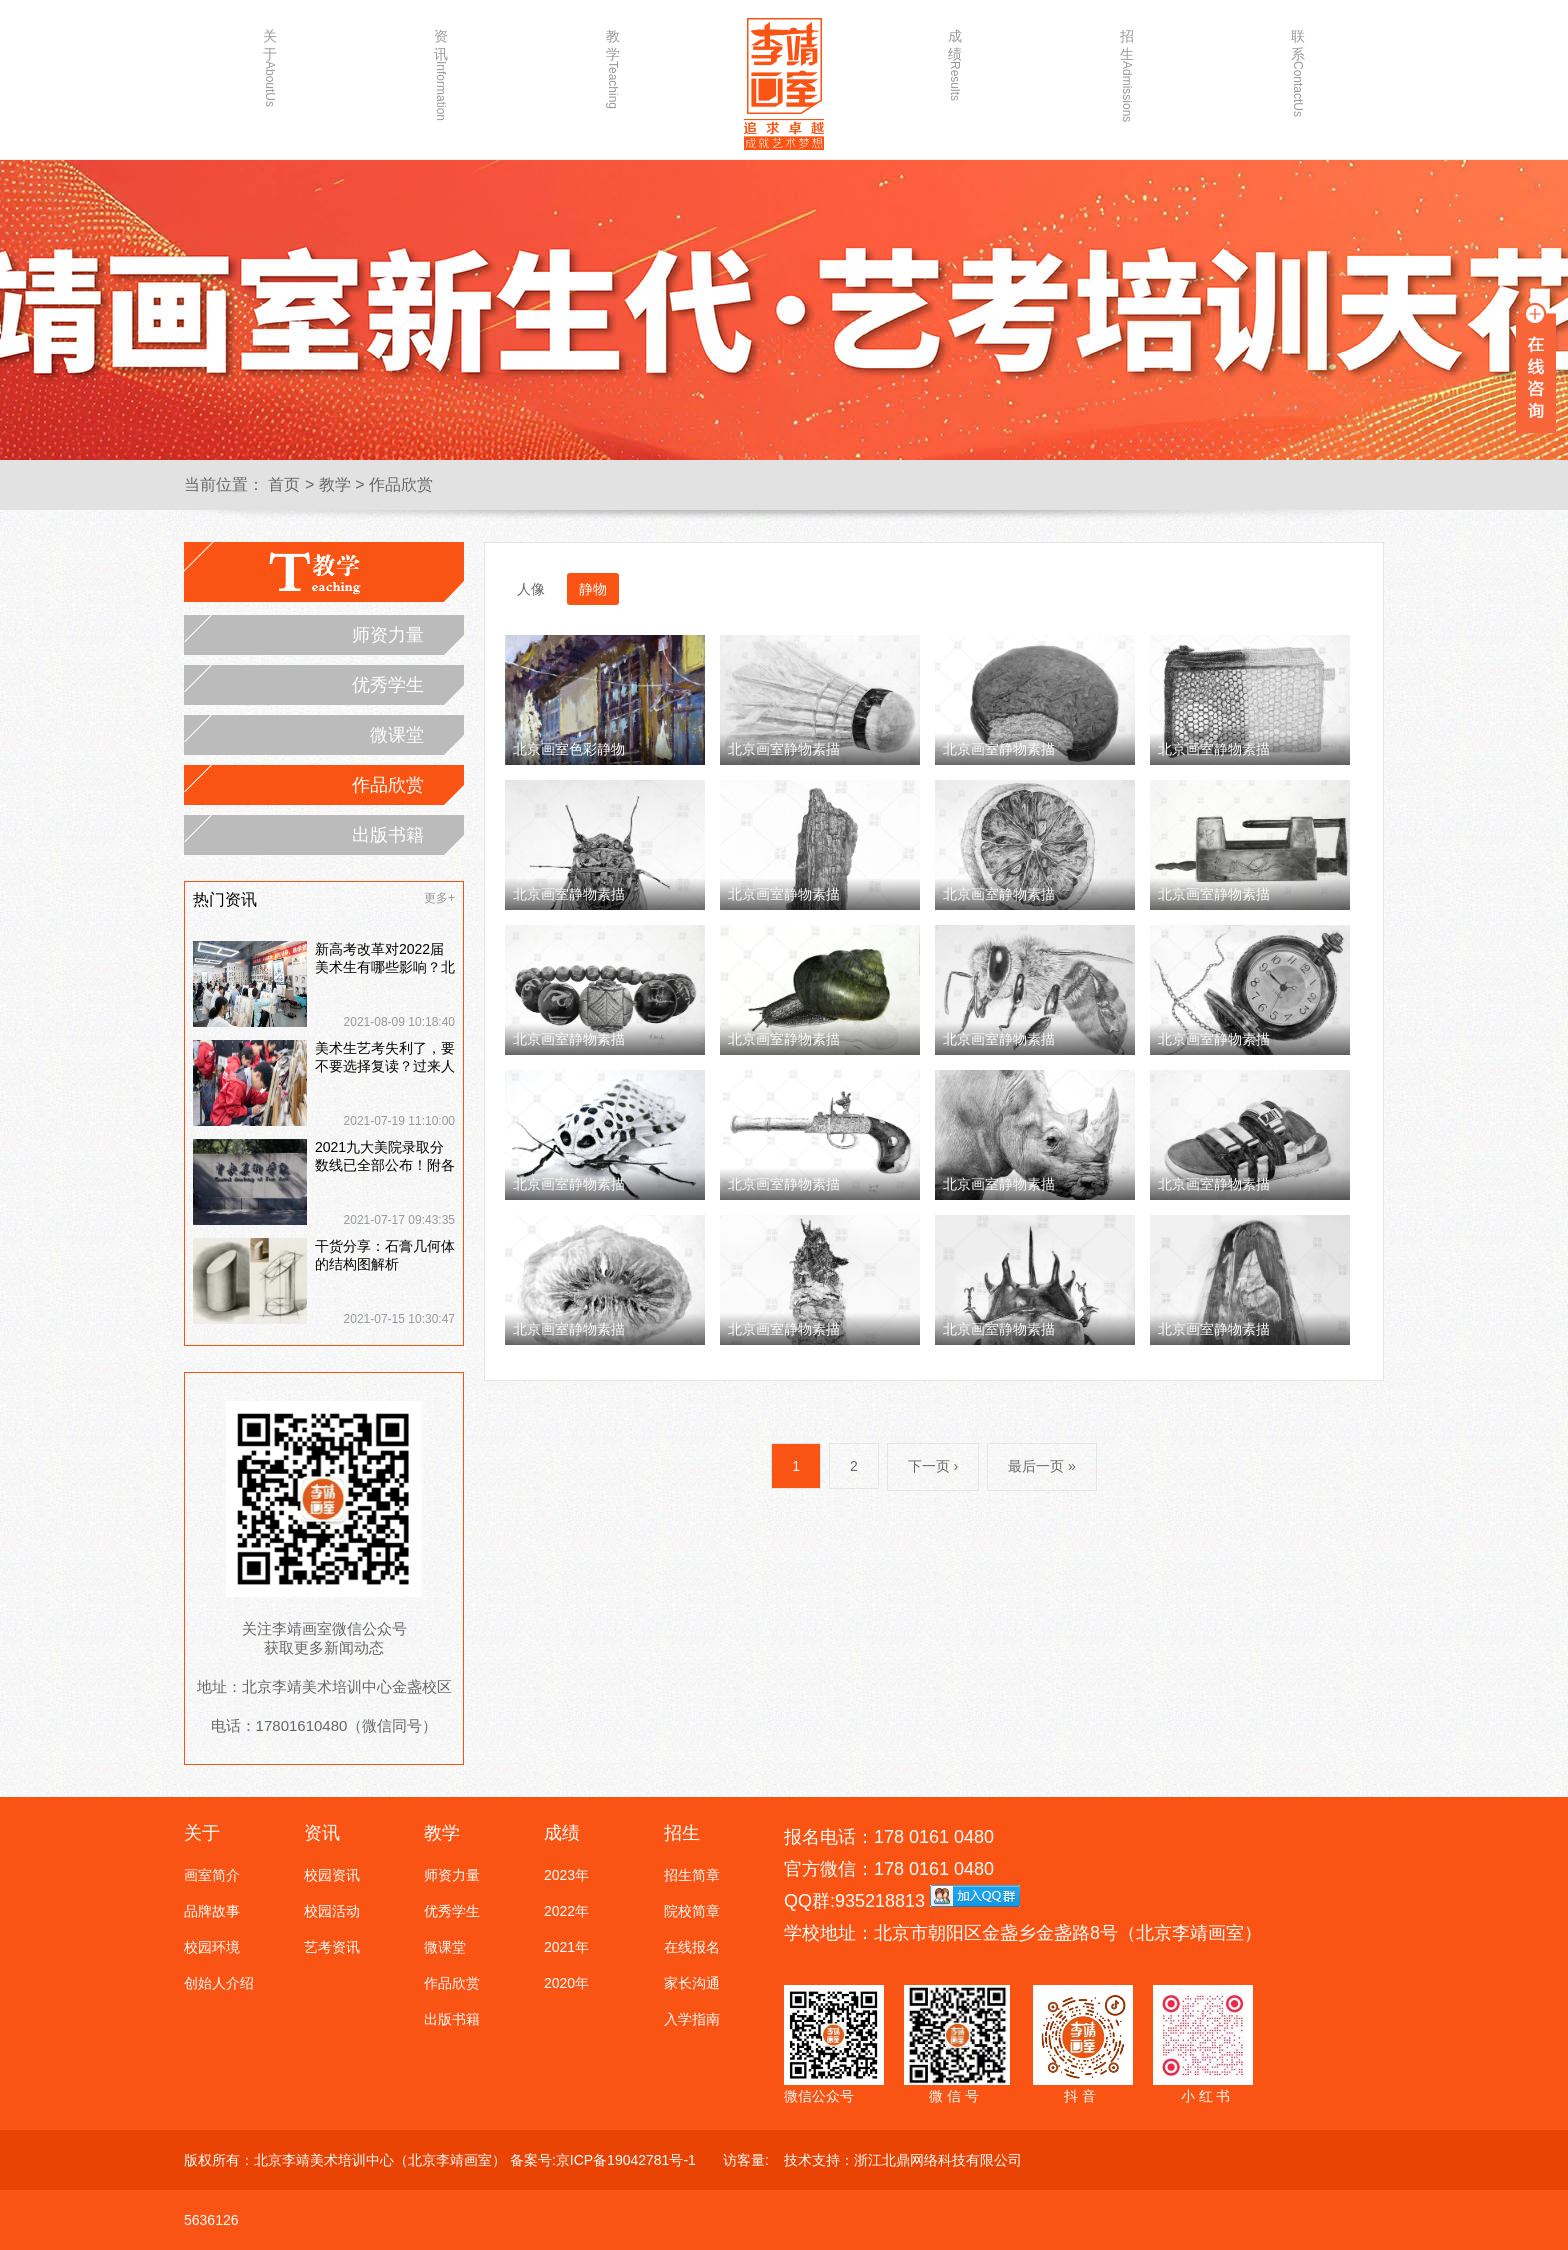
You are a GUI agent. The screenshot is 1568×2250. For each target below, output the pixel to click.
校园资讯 (332, 1875)
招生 (1127, 67)
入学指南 (692, 2019)
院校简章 (692, 1911)
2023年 (566, 1875)
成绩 (955, 64)
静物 (593, 589)
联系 (1298, 67)
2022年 (566, 1911)
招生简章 (692, 1875)
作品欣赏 (401, 484)
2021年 (566, 1947)
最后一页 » (1042, 1466)
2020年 (566, 1983)
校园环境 (212, 1947)
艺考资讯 (332, 1947)
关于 (270, 67)
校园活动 (332, 1911)
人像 (531, 589)
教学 (613, 67)
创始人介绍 (219, 1983)
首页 (284, 484)
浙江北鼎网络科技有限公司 (938, 2160)
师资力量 (388, 635)
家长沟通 (692, 1983)
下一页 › (933, 1466)
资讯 (441, 67)
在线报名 (692, 1947)
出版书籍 (388, 835)
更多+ (439, 898)
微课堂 (397, 735)
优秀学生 (388, 685)
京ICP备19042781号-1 (626, 2160)
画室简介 (212, 1875)
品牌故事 (212, 1911)
